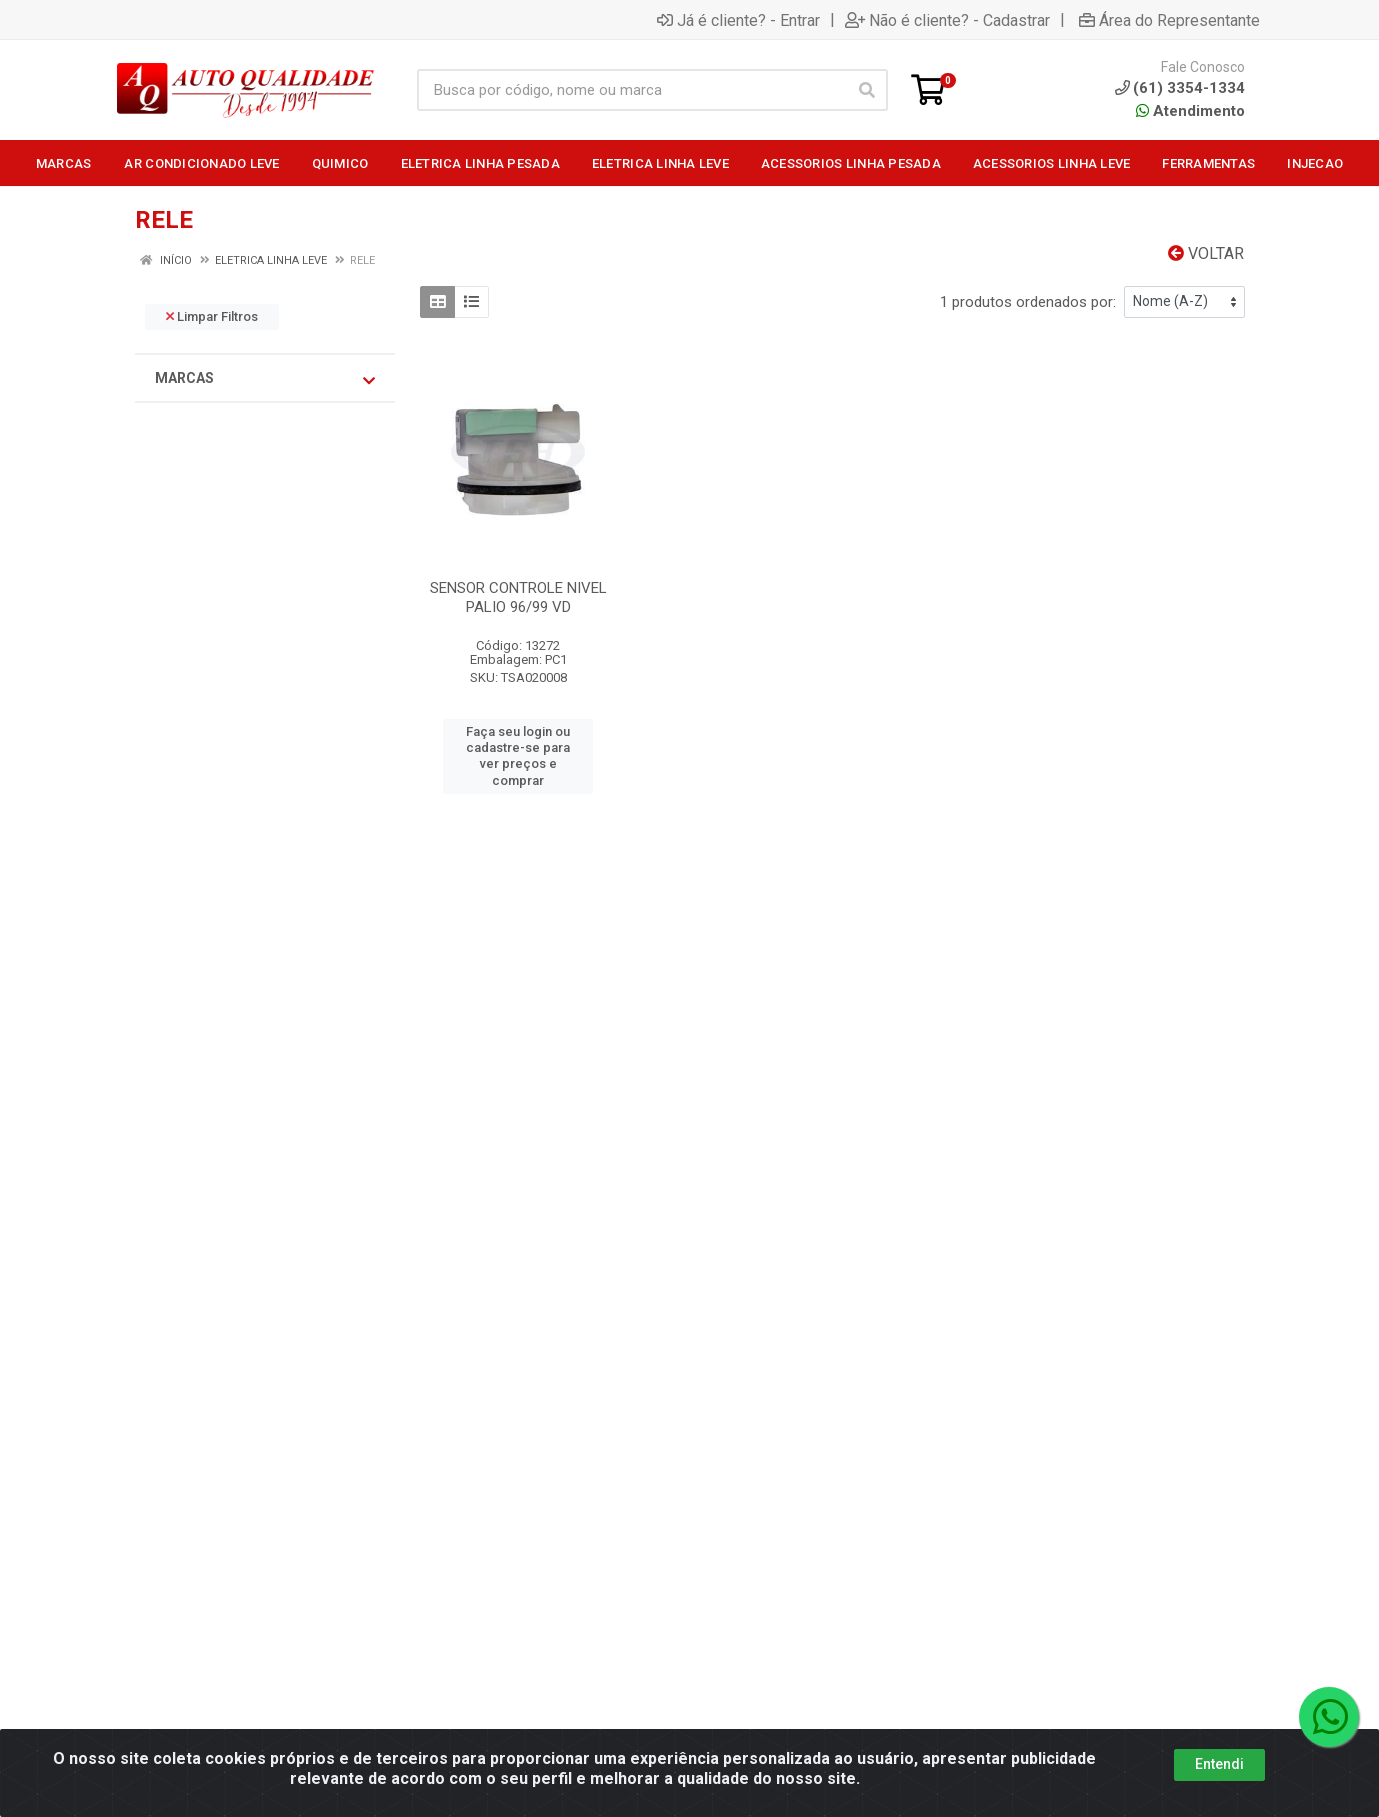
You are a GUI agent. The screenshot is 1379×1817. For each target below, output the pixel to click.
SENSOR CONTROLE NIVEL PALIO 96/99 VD (518, 597)
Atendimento (1190, 111)
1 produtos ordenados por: (1028, 302)
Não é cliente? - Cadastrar (947, 20)
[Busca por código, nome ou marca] (632, 90)
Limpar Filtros (212, 316)
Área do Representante (1169, 20)
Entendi (1219, 1764)
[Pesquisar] (867, 90)
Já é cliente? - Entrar (738, 20)
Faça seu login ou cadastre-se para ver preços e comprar (518, 756)
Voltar (1206, 253)
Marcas (265, 379)
